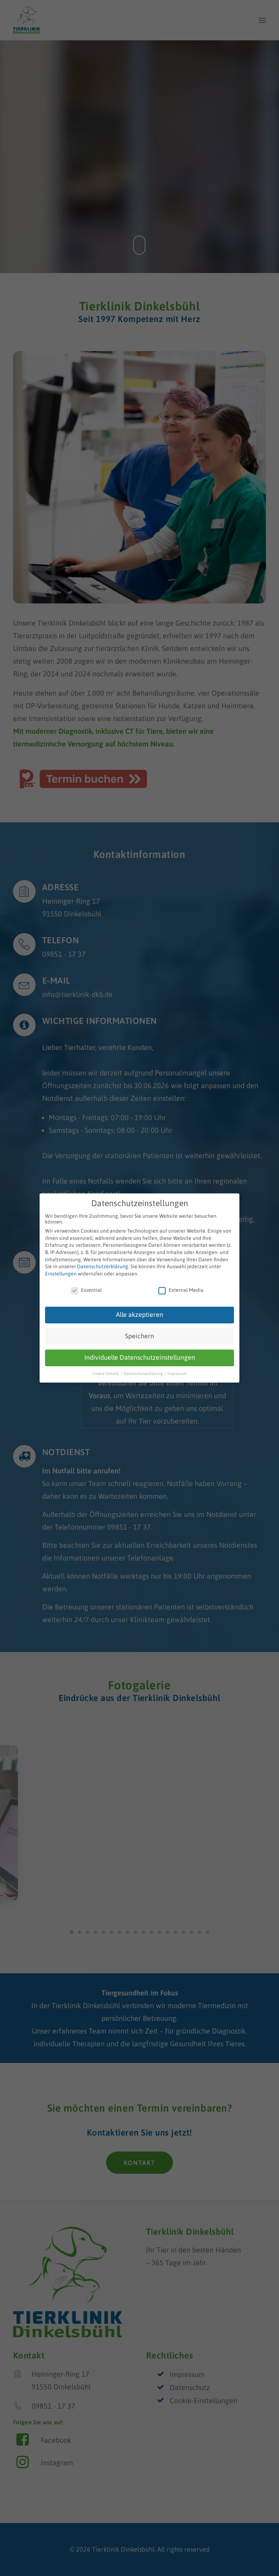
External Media (180, 1290)
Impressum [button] (177, 1373)
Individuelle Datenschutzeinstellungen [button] (139, 1357)
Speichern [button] (139, 1336)
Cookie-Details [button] (106, 1373)
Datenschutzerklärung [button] (144, 1373)
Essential (86, 1290)
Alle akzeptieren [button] (139, 1314)
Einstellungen (61, 1274)
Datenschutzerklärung (102, 1266)
